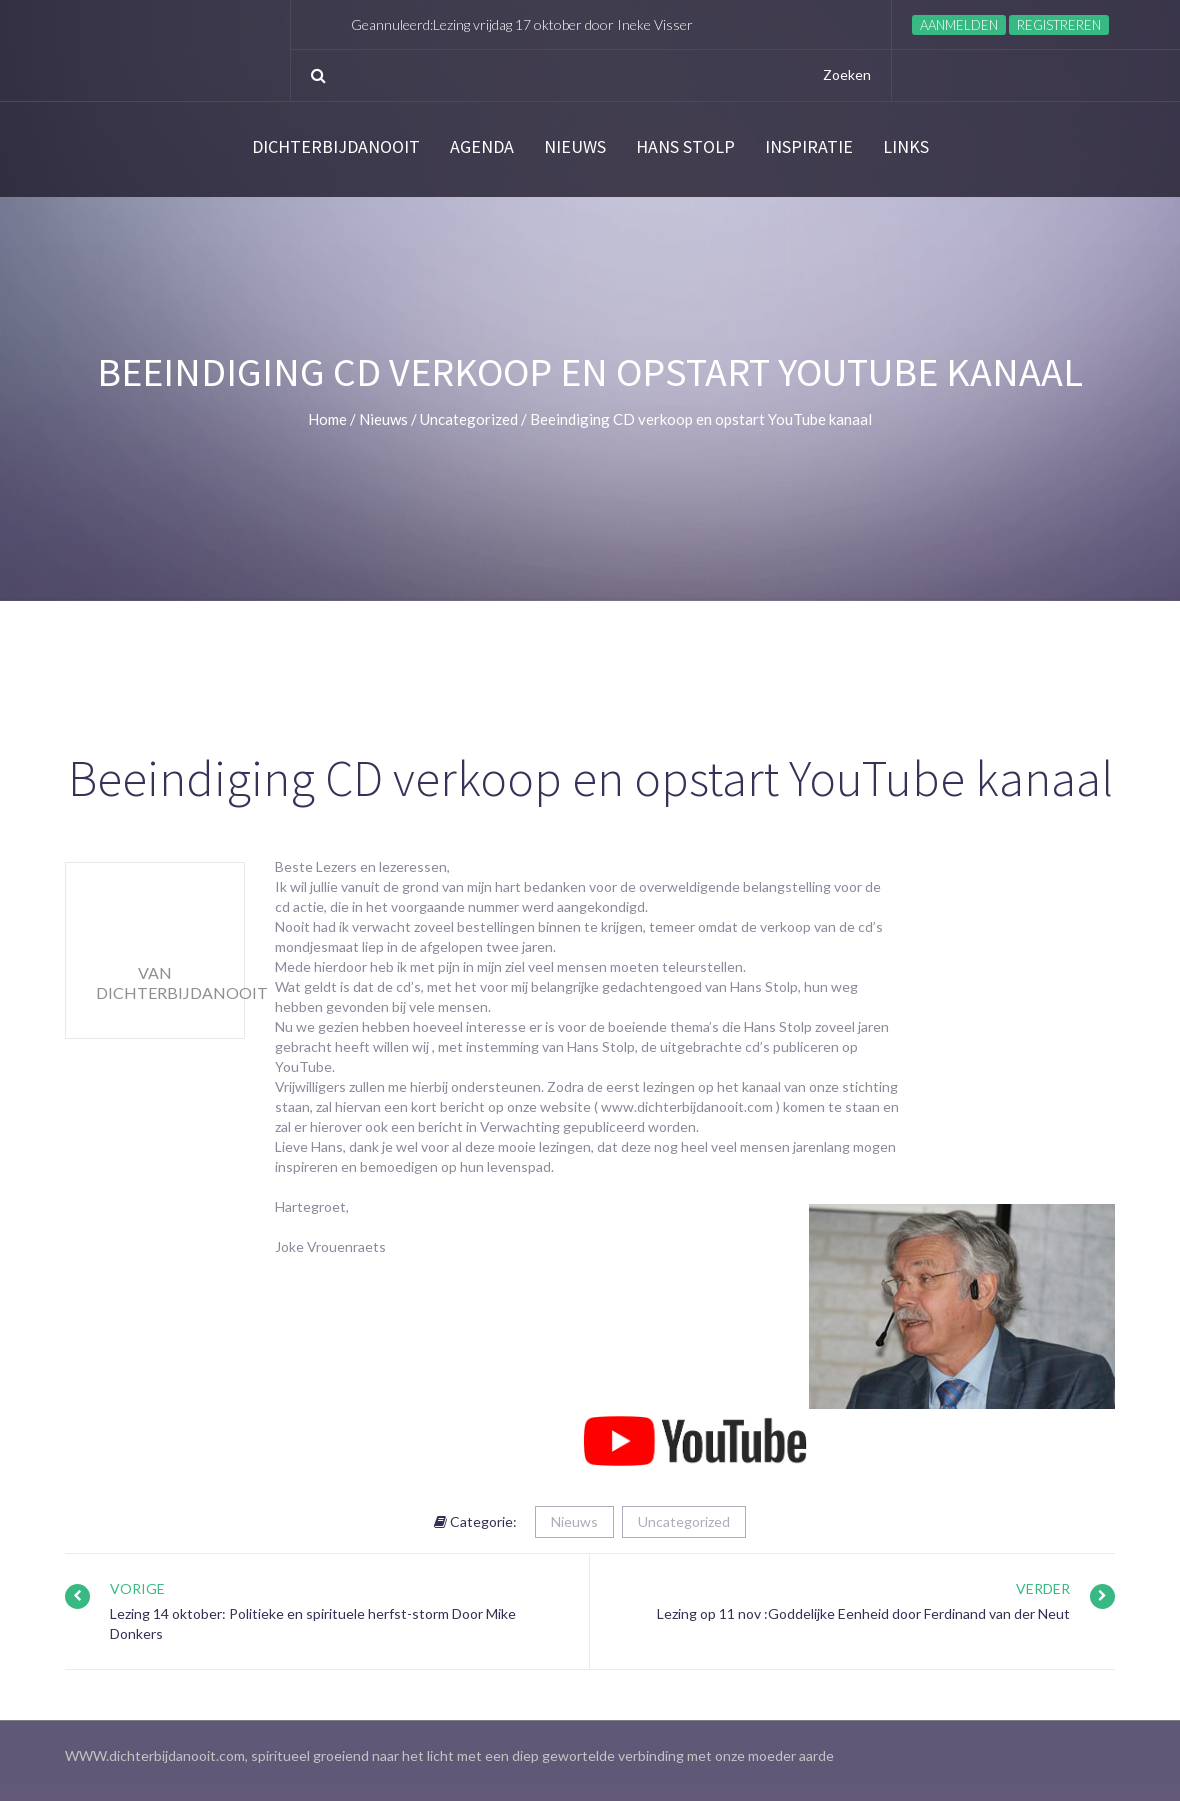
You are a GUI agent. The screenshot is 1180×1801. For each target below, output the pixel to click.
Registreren (1059, 25)
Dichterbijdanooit (336, 147)
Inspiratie (809, 147)
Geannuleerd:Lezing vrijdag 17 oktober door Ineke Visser (522, 24)
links (906, 147)
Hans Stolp (685, 147)
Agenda (482, 147)
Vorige (137, 1588)
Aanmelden (959, 25)
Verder (1043, 1588)
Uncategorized (684, 1521)
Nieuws (575, 147)
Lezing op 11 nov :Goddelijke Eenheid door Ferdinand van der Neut (863, 1613)
